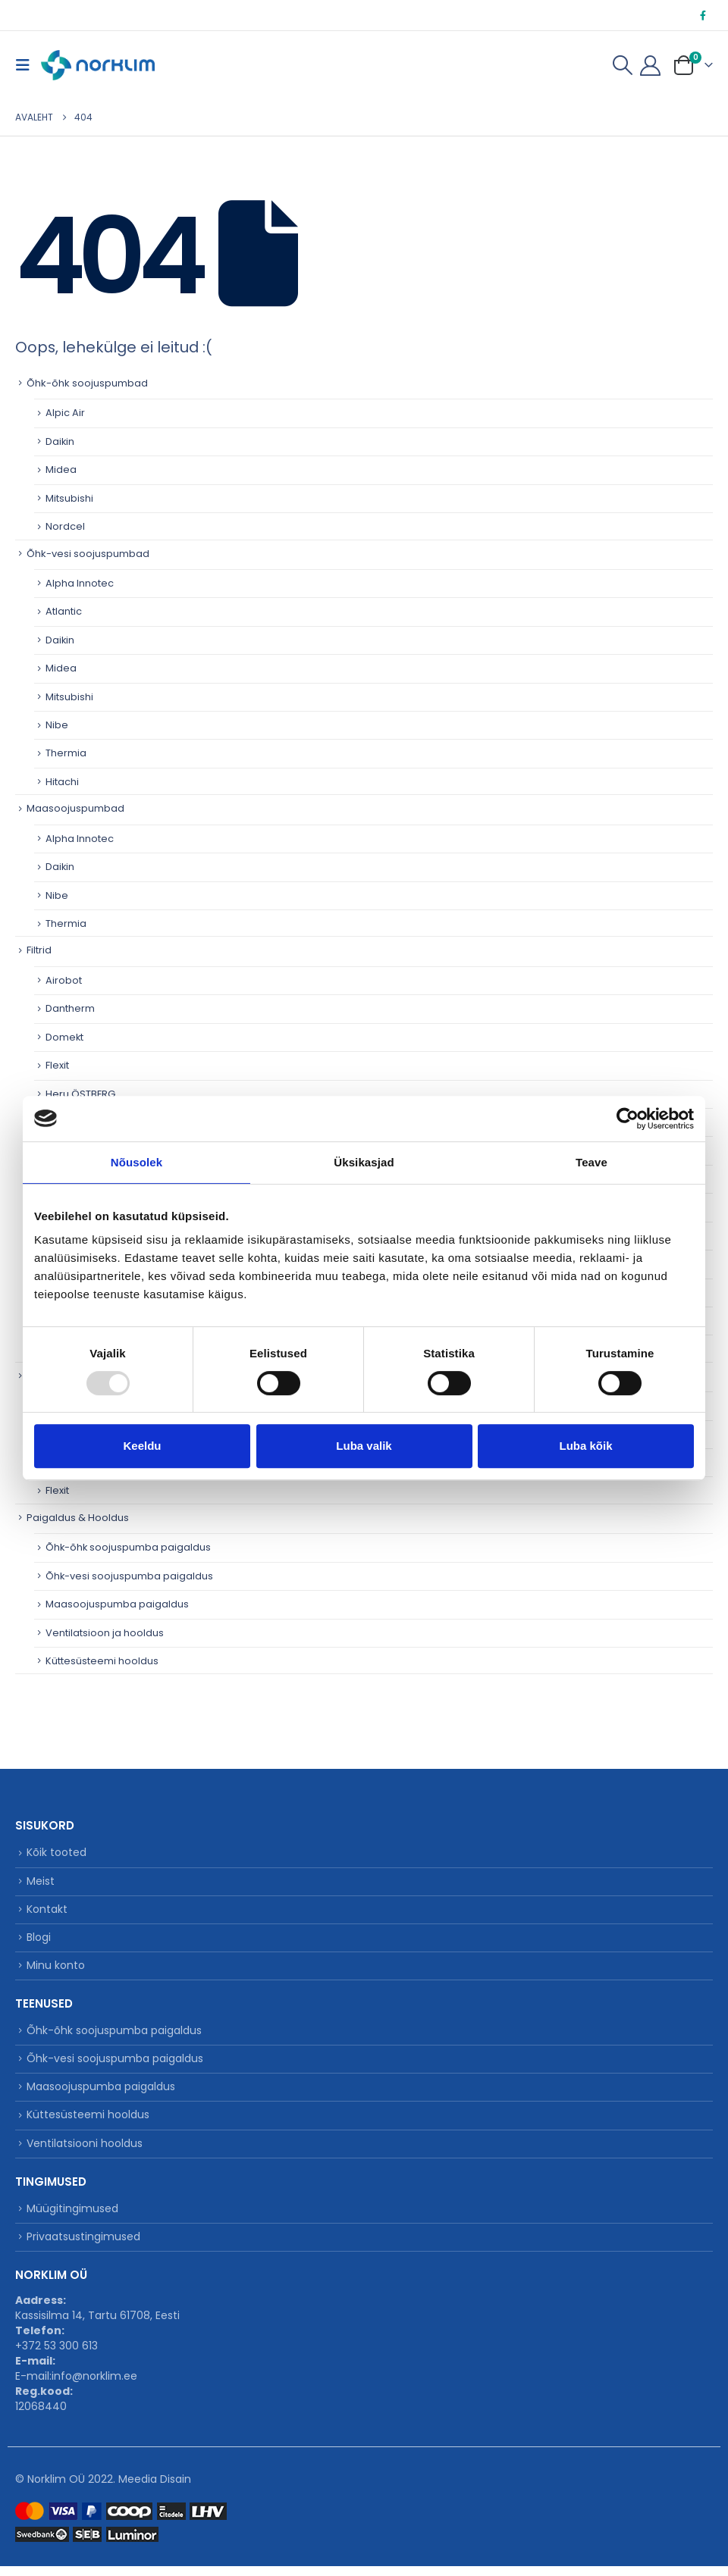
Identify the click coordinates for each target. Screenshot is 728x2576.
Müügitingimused (72, 2217)
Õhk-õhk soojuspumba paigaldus (129, 1548)
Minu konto (56, 1969)
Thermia (66, 754)
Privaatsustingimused (83, 2246)
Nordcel (65, 526)
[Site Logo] (98, 65)
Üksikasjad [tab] (364, 1162)
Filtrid (39, 951)
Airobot (64, 980)
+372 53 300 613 (56, 2355)
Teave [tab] (591, 1162)
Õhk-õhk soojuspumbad (87, 383)
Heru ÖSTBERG (81, 1094)
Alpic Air (65, 412)
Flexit (57, 1066)
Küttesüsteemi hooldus (102, 1661)
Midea (61, 469)
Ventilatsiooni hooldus (85, 2151)
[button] (26, 65)
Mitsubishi (69, 498)
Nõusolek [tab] (136, 1162)
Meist (41, 1882)
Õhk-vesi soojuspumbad (88, 553)
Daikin (60, 441)
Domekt (65, 1037)
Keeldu (142, 1445)
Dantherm (70, 1009)
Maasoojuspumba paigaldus (117, 1605)
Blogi (39, 1940)
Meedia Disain (154, 2488)
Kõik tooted (56, 1853)
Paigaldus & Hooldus (78, 1518)
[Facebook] (703, 15)
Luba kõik (585, 1445)
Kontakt (47, 1911)
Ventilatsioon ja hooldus (105, 1633)
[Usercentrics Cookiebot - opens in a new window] (627, 1118)
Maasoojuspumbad (75, 809)
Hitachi (62, 782)
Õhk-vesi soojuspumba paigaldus (130, 1576)
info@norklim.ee (94, 2385)
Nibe (57, 725)
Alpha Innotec (80, 583)
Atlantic (64, 612)
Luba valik (363, 1445)
